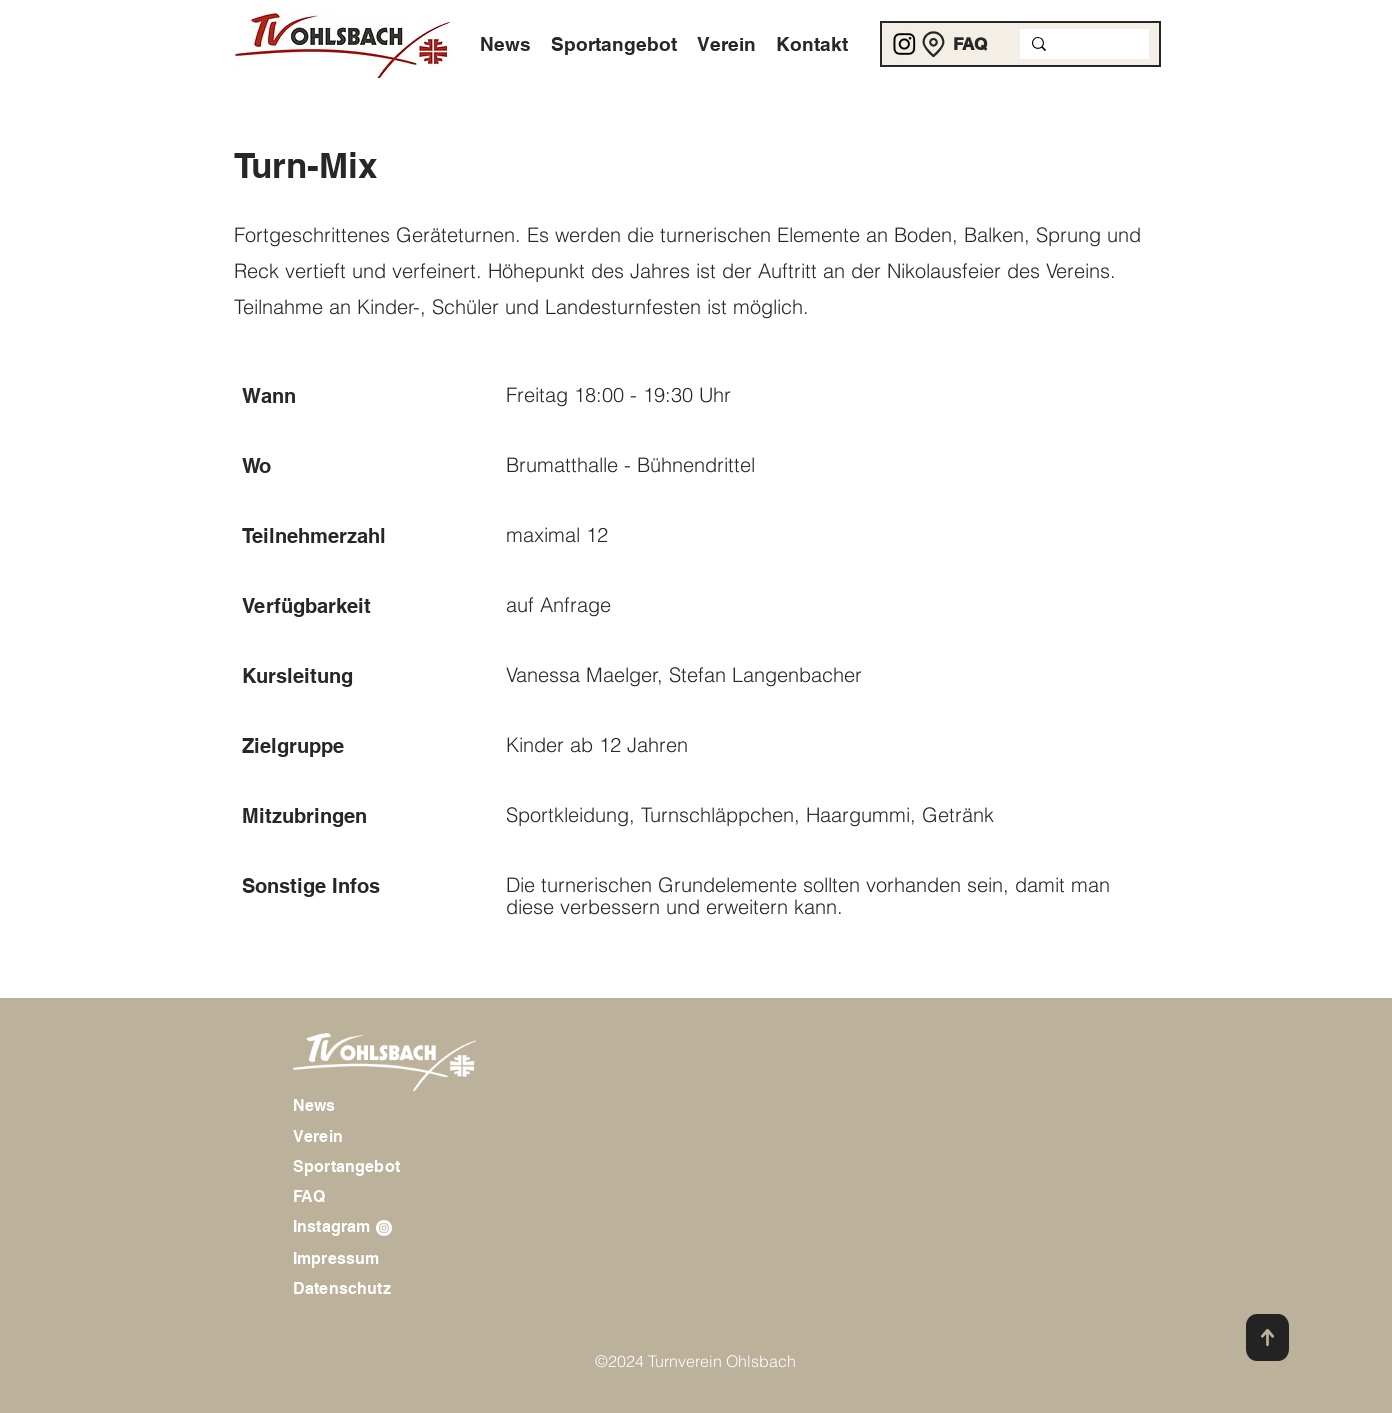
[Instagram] (904, 43)
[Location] (933, 44)
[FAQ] (970, 44)
